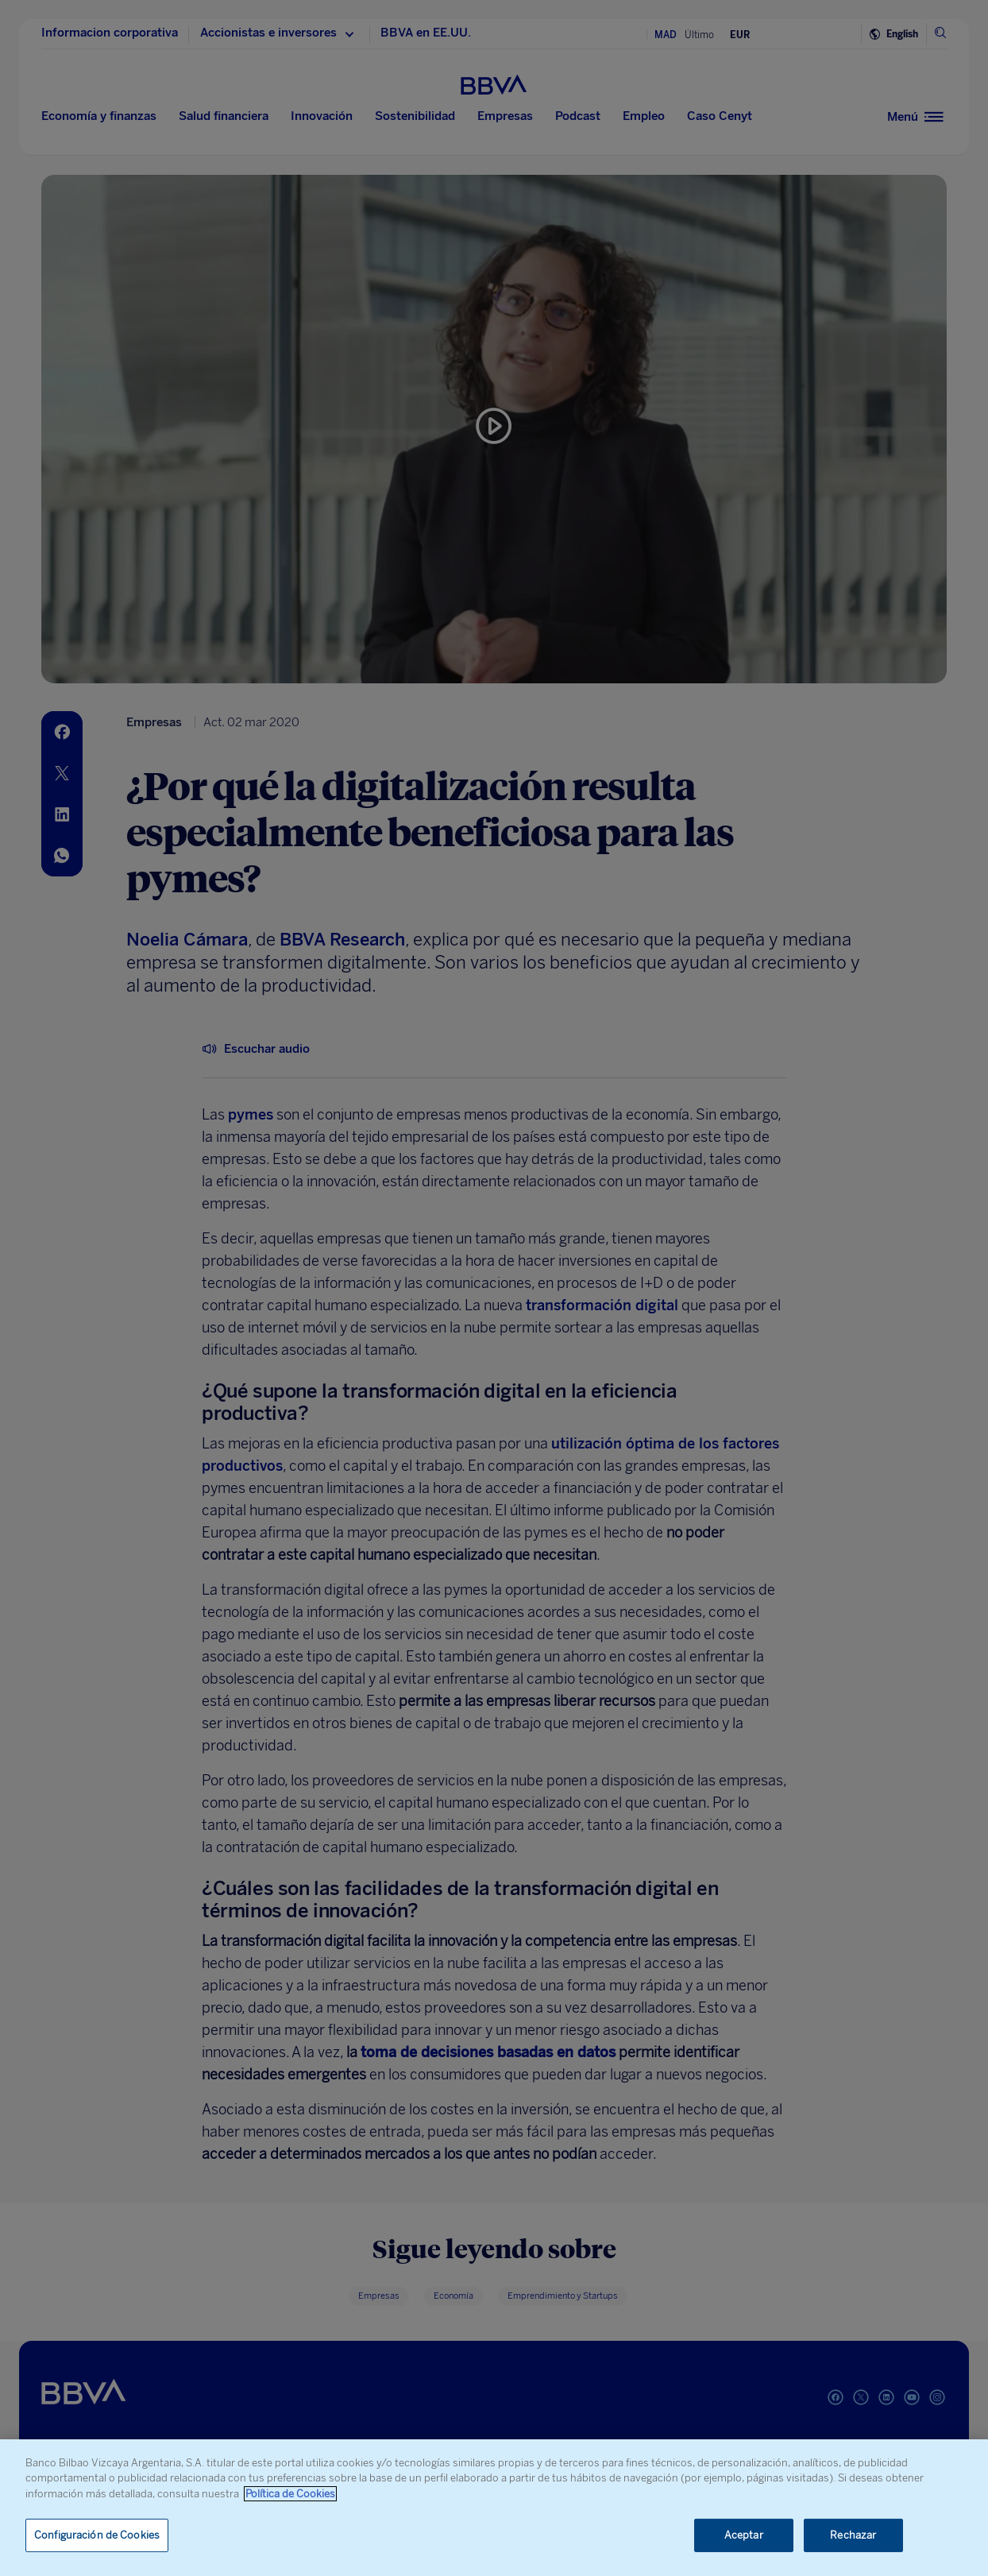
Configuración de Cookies (97, 2535)
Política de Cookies (290, 2494)
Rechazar (853, 2535)
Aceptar (743, 2535)
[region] (494, 2507)
